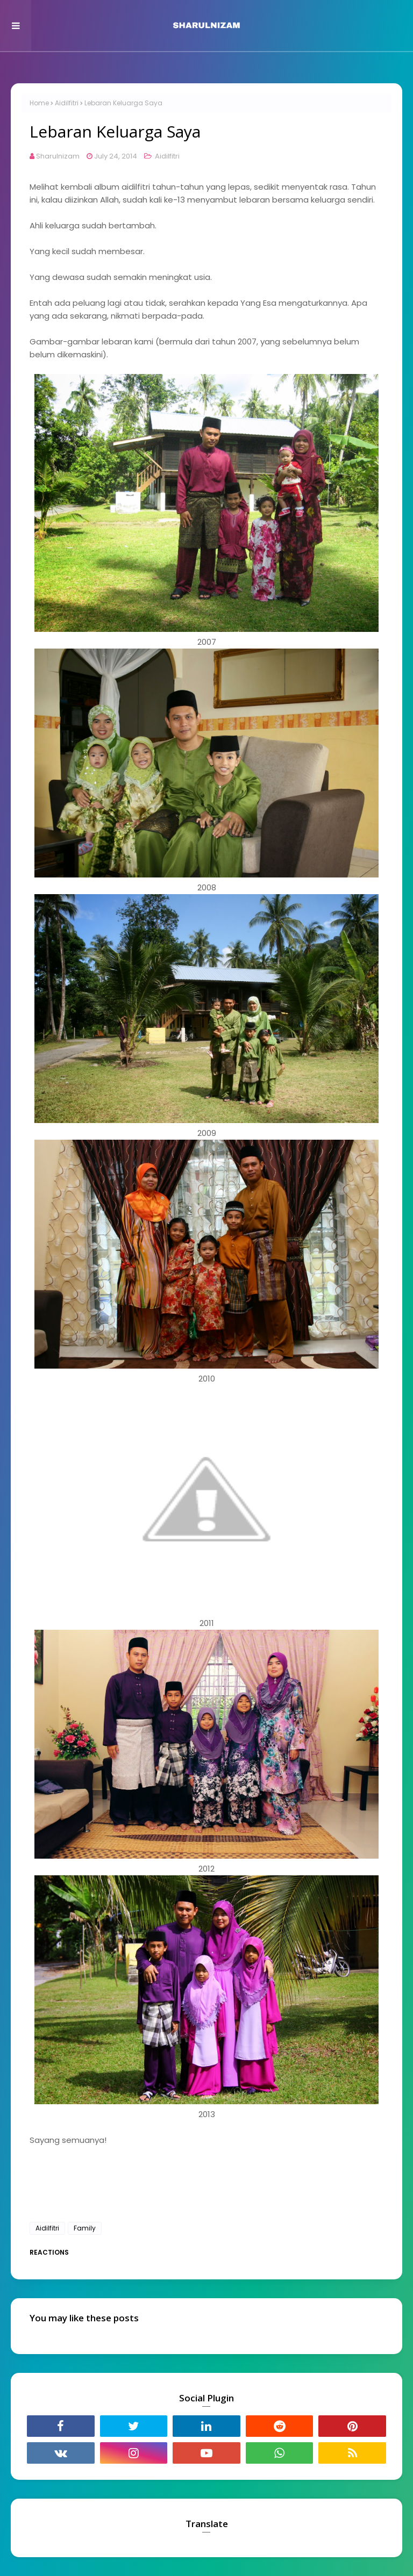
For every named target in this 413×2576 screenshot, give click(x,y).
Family (85, 2228)
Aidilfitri (67, 102)
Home (39, 102)
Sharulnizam (58, 156)
